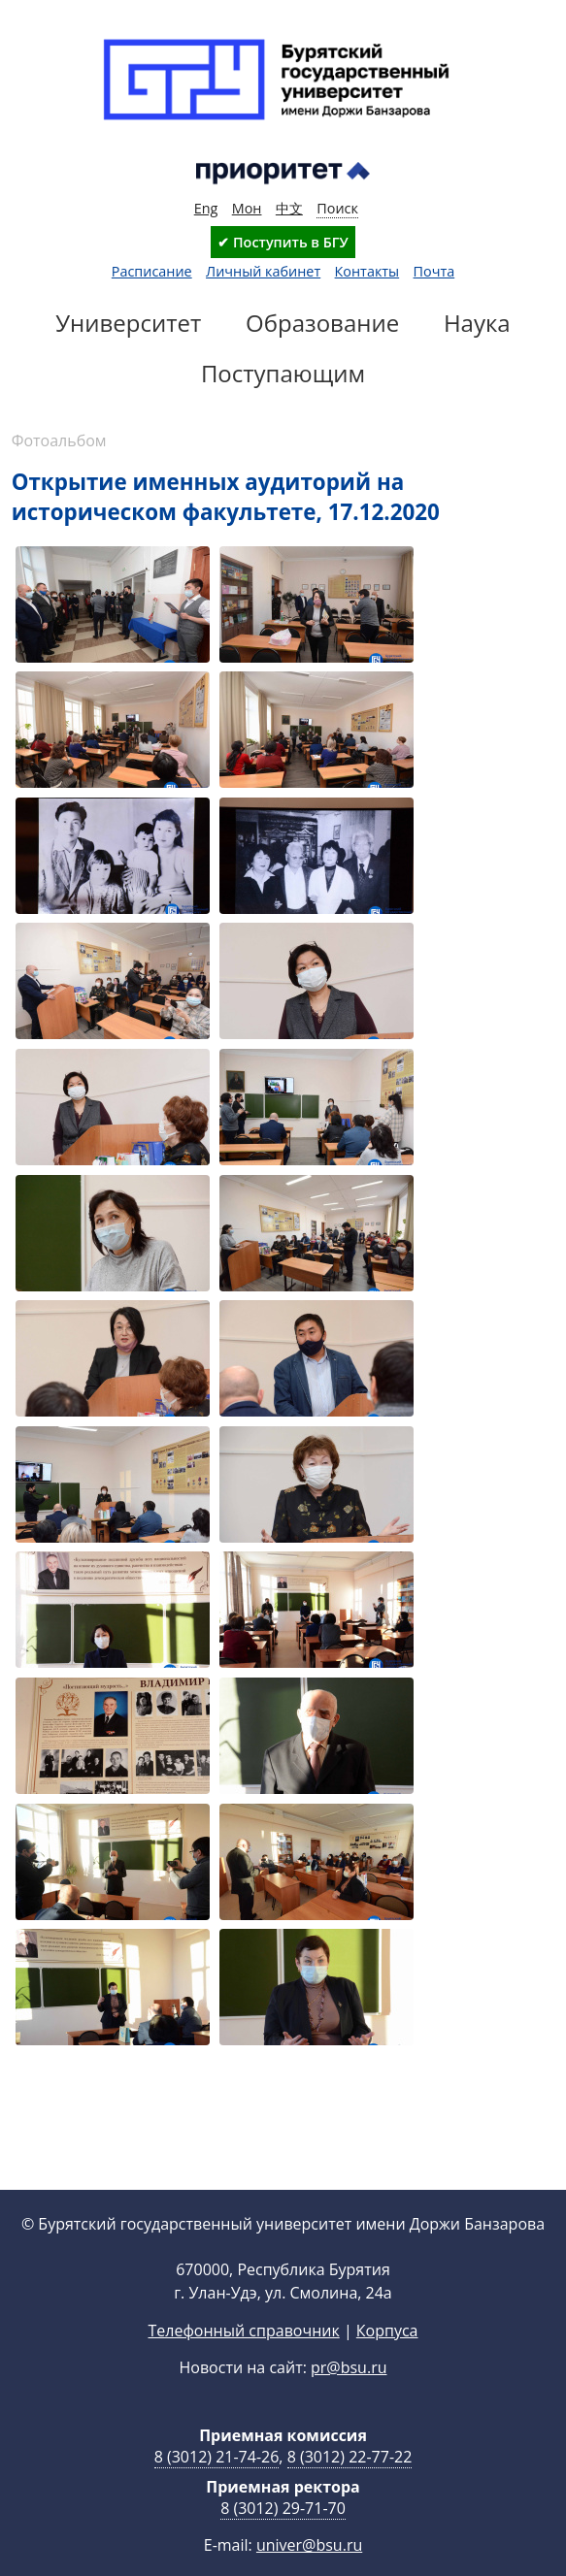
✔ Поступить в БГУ (282, 242)
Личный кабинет (263, 271)
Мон (247, 208)
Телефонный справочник (243, 2361)
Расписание (152, 271)
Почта (434, 271)
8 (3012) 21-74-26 (217, 2487)
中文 (289, 208)
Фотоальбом (59, 440)
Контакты (367, 271)
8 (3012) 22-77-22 (350, 2487)
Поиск (337, 208)
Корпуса (387, 2361)
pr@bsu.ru (348, 2398)
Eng (206, 208)
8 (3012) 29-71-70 (283, 2539)
